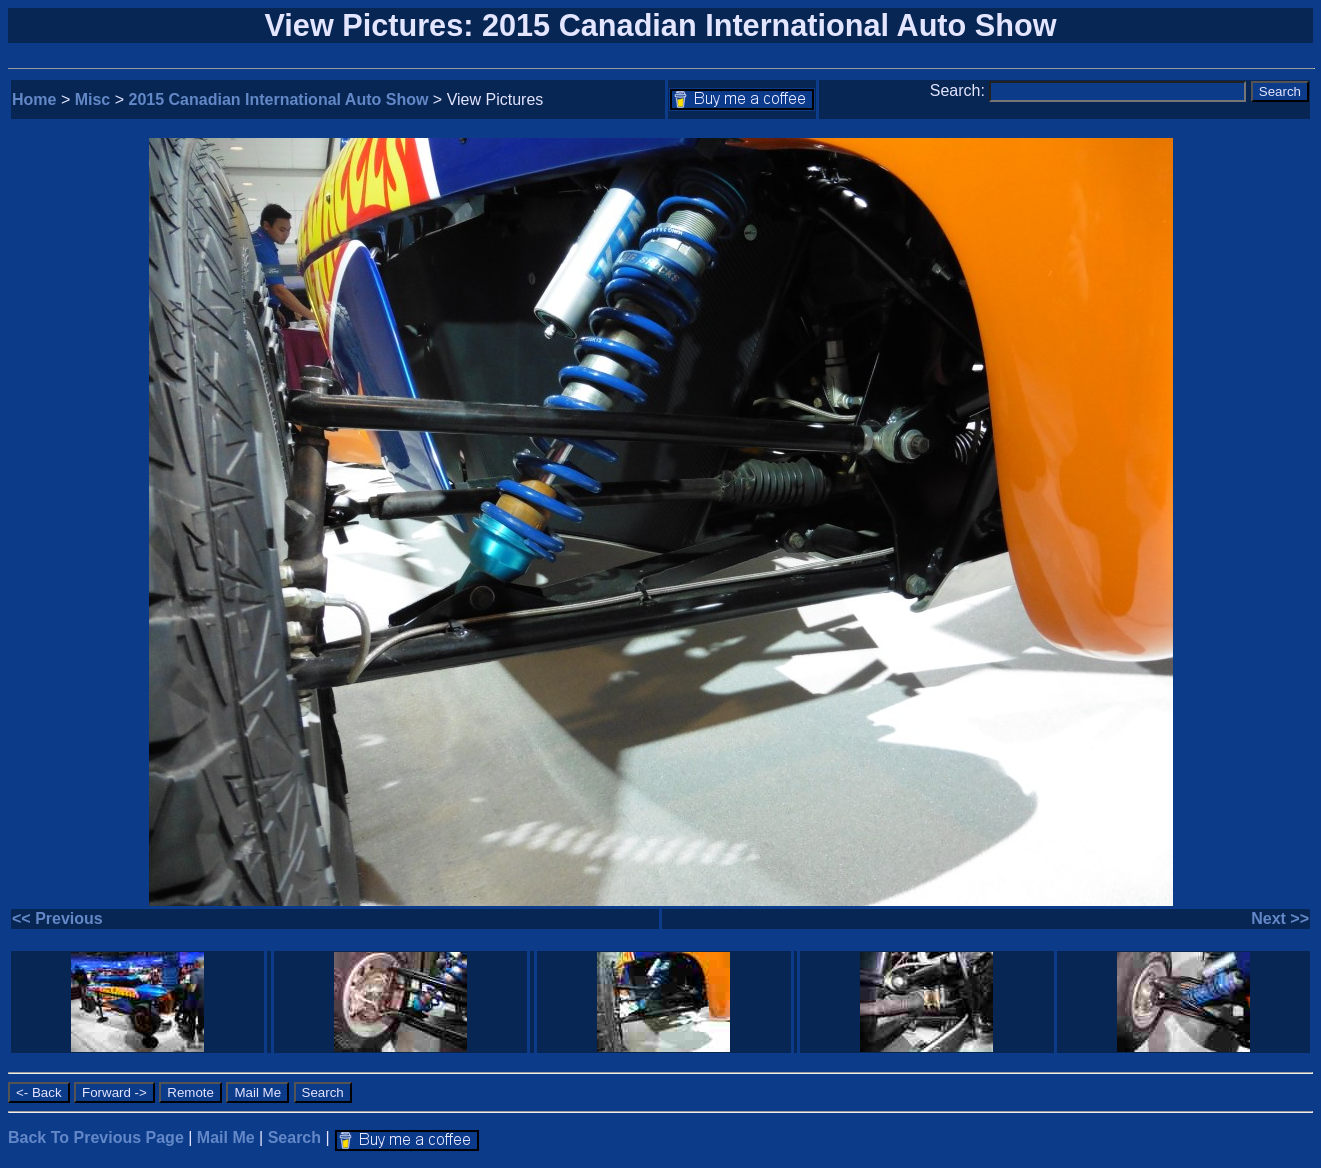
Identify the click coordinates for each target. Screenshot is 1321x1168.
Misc (93, 99)
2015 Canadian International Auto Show (279, 99)
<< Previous (57, 918)
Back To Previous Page (96, 1137)
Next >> (1280, 918)
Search (294, 1137)
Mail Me (226, 1137)
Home (34, 99)
